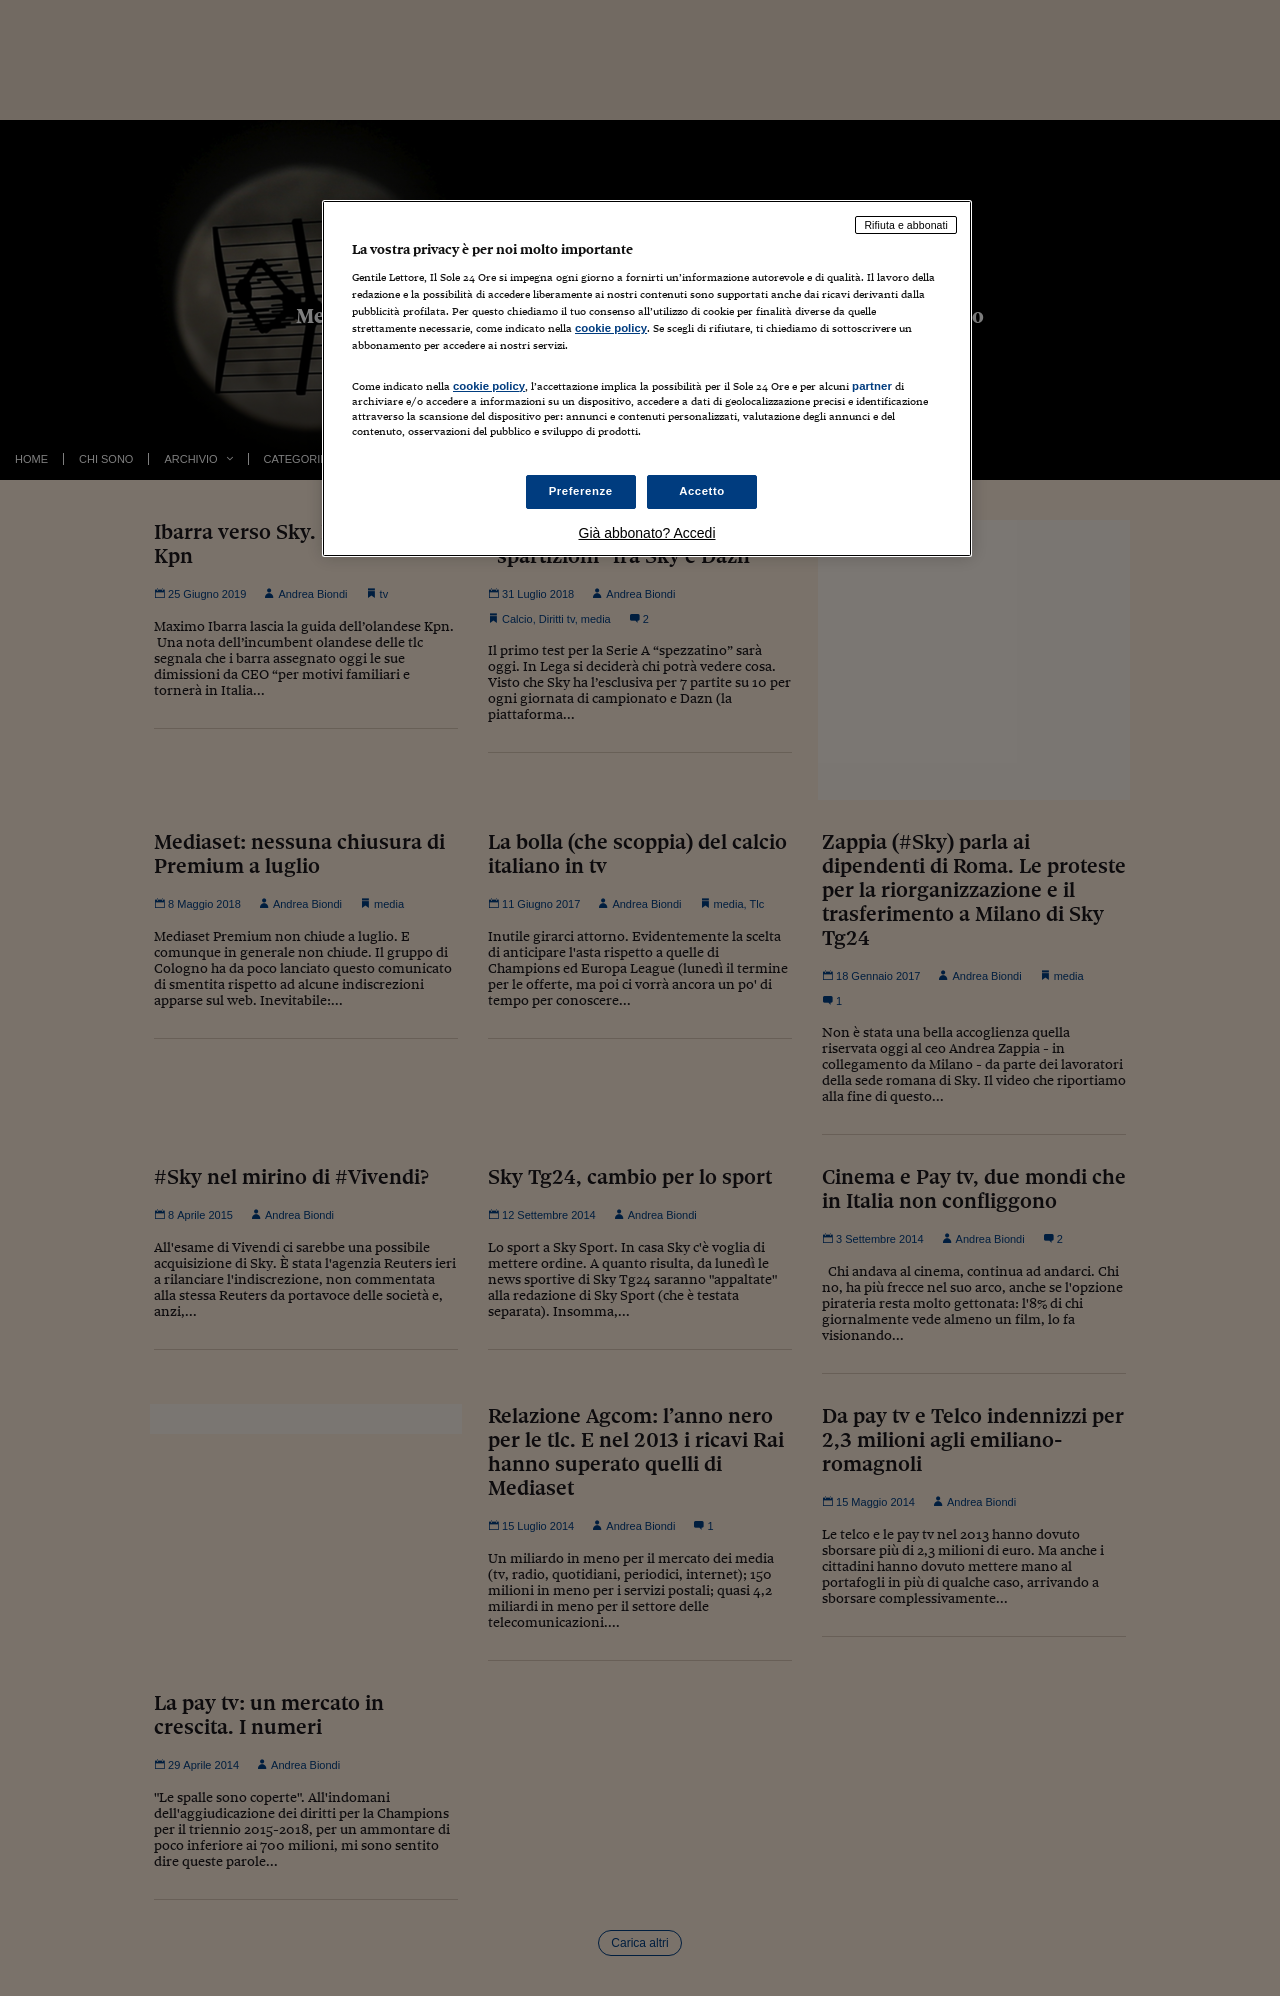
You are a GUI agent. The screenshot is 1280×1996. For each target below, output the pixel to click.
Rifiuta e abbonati (906, 225)
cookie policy (611, 328)
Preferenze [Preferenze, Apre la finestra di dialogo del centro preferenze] (581, 491)
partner (872, 386)
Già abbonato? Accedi (647, 533)
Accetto (702, 491)
